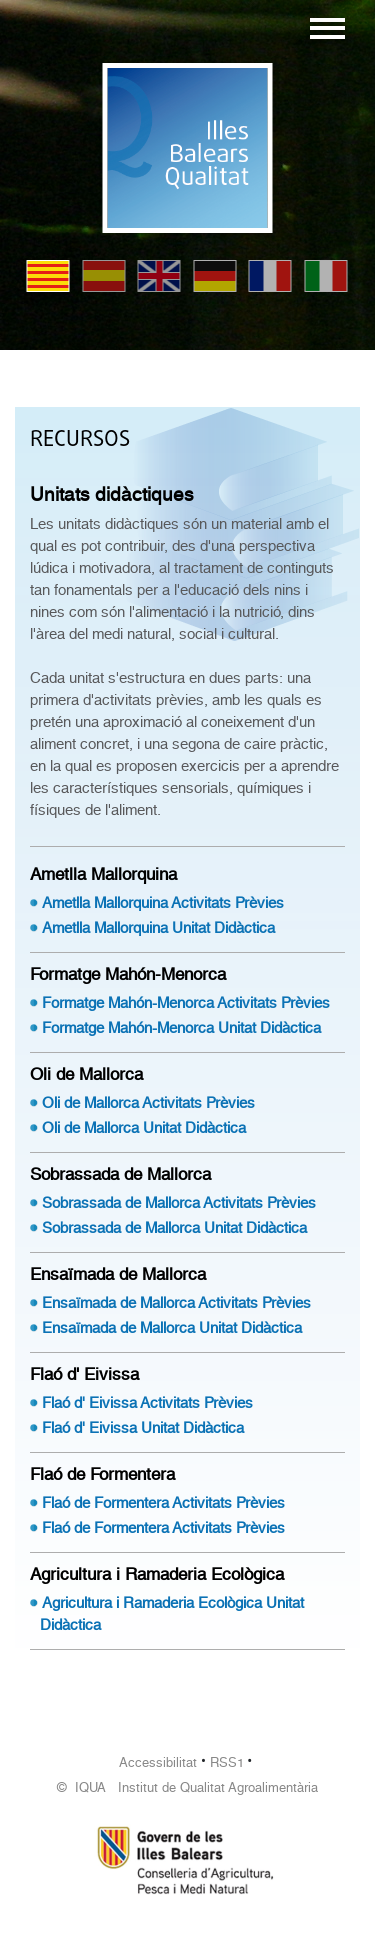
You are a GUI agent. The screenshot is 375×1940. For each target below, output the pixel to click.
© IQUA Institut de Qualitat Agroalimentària (187, 1787)
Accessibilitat (158, 1762)
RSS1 (227, 1762)
